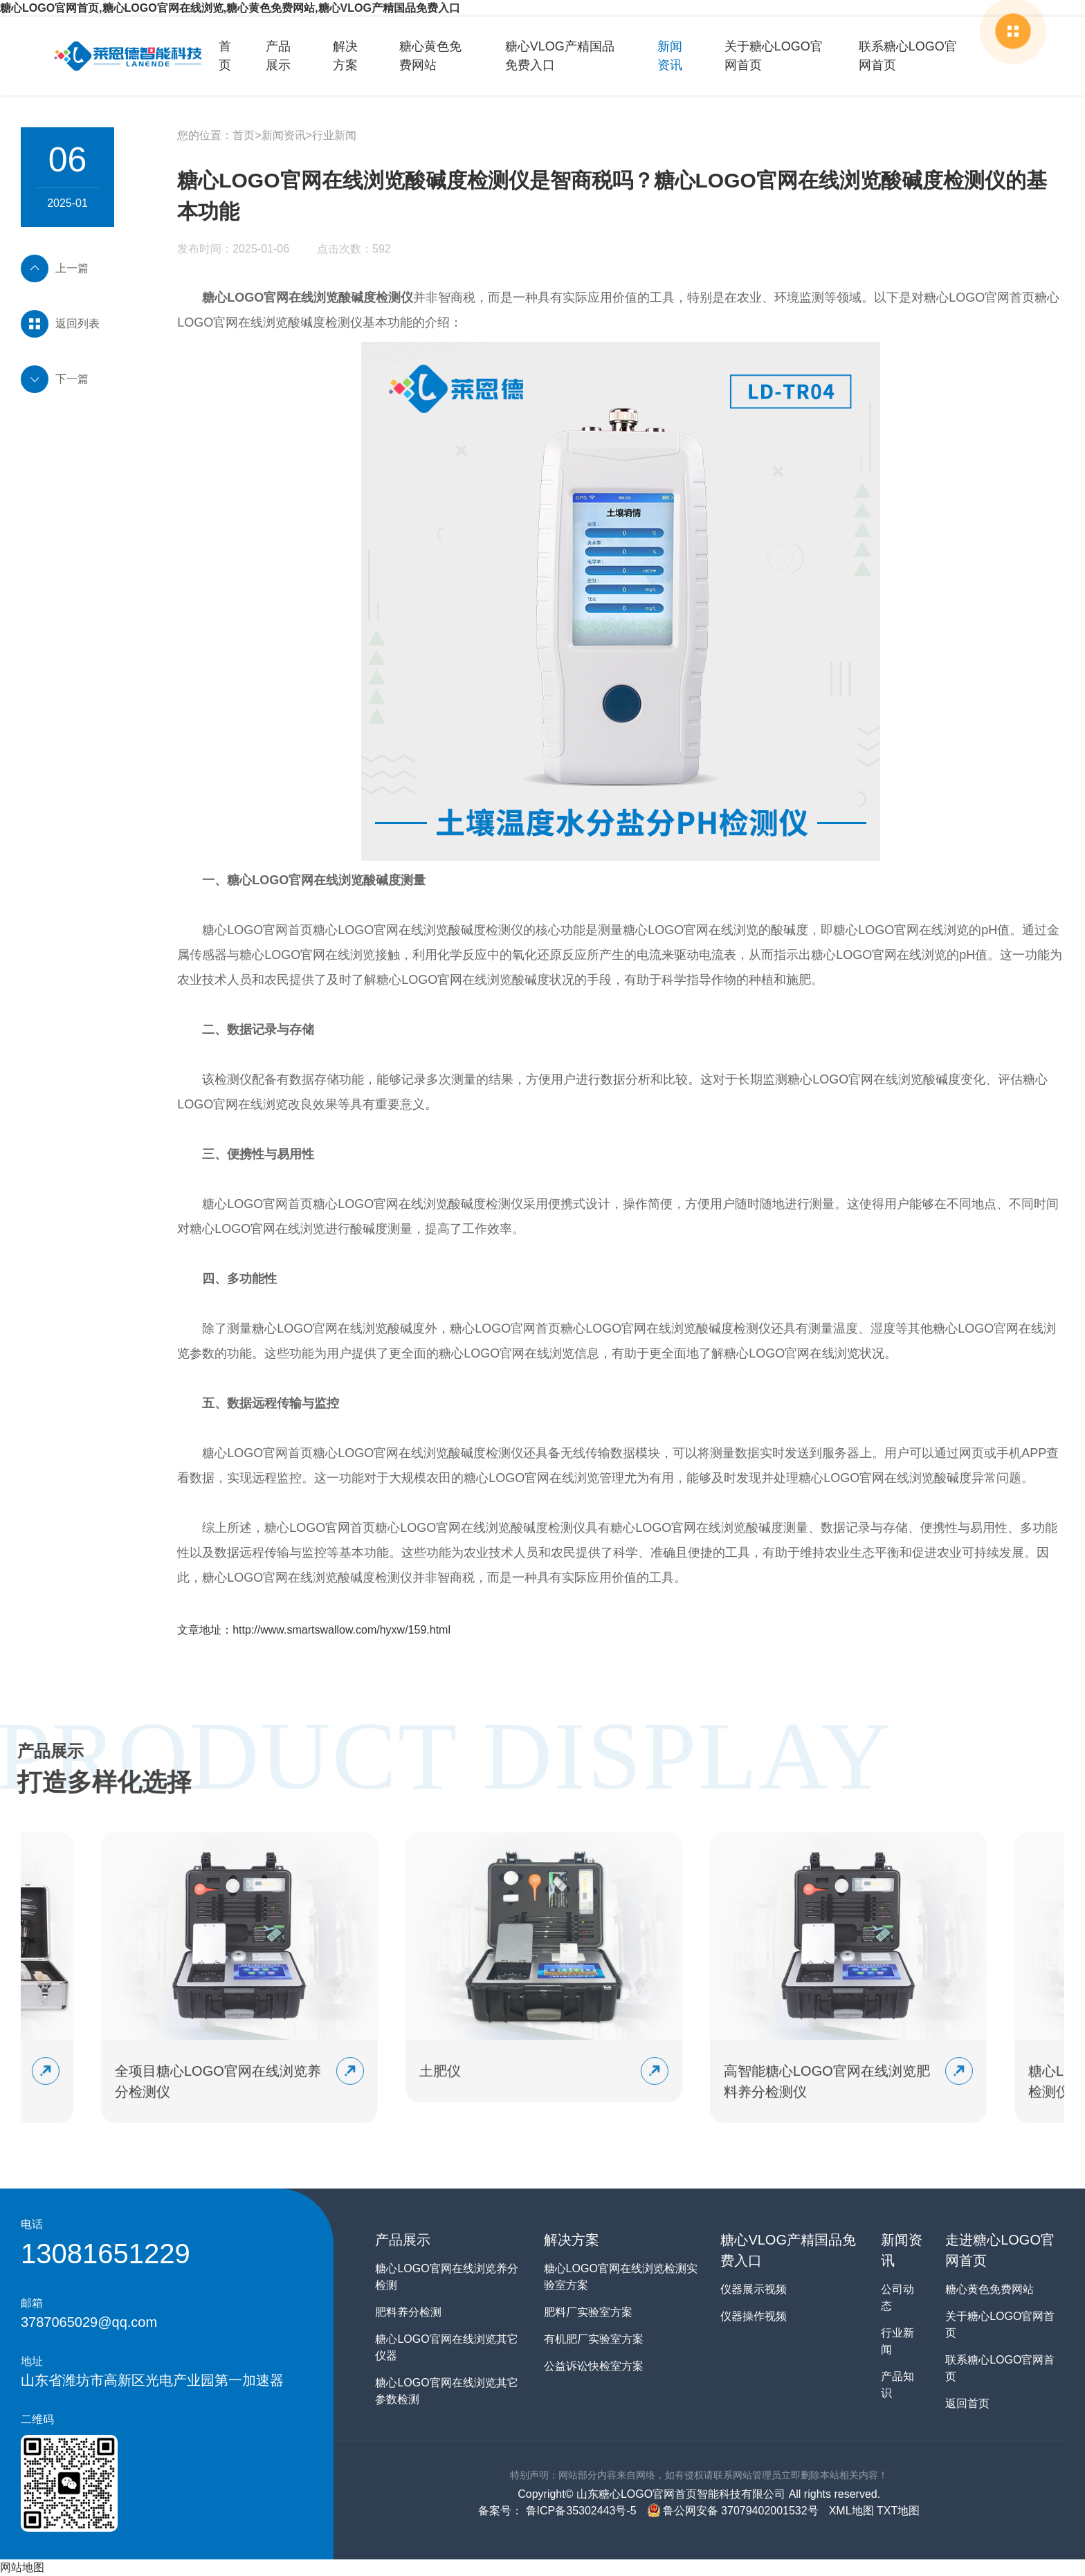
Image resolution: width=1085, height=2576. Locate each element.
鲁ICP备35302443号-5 (579, 2510)
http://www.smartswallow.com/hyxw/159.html (341, 1630)
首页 (225, 55)
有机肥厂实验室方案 (594, 2339)
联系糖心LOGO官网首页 (908, 55)
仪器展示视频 (753, 2289)
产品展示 (278, 55)
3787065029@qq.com (89, 2322)
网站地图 (22, 2567)
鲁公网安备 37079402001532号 (733, 2510)
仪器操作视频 (753, 2316)
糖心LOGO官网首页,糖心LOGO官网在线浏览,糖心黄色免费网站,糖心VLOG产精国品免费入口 (230, 8)
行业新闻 (334, 135)
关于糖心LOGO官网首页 (773, 55)
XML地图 (851, 2510)
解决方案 (345, 55)
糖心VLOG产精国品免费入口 (559, 55)
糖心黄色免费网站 (430, 55)
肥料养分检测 (408, 2312)
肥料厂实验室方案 (588, 2312)
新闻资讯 (669, 55)
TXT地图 (898, 2510)
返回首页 (967, 2403)
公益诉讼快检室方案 (594, 2366)
